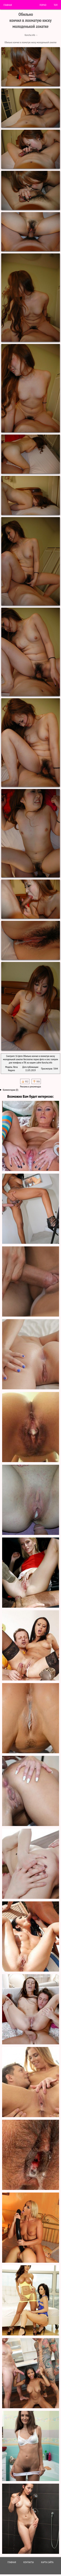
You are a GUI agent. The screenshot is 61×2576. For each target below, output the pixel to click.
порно (43, 5)
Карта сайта (47, 2562)
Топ (56, 5)
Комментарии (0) (10, 1089)
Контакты (28, 2562)
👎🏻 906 (36, 1081)
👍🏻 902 (24, 1081)
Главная (7, 5)
